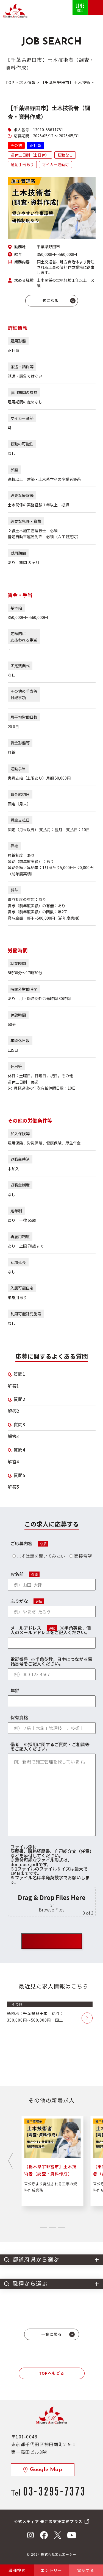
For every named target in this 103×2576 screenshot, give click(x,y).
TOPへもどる (51, 2373)
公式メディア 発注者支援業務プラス (48, 2521)
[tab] (43, 2227)
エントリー (51, 2570)
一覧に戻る (51, 2334)
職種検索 (17, 2570)
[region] (53, 2044)
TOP (10, 82)
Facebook (44, 2535)
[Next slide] (10, 2161)
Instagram (30, 2535)
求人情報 (28, 82)
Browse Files (52, 1909)
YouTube (71, 2535)
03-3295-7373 (54, 2490)
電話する (85, 2570)
